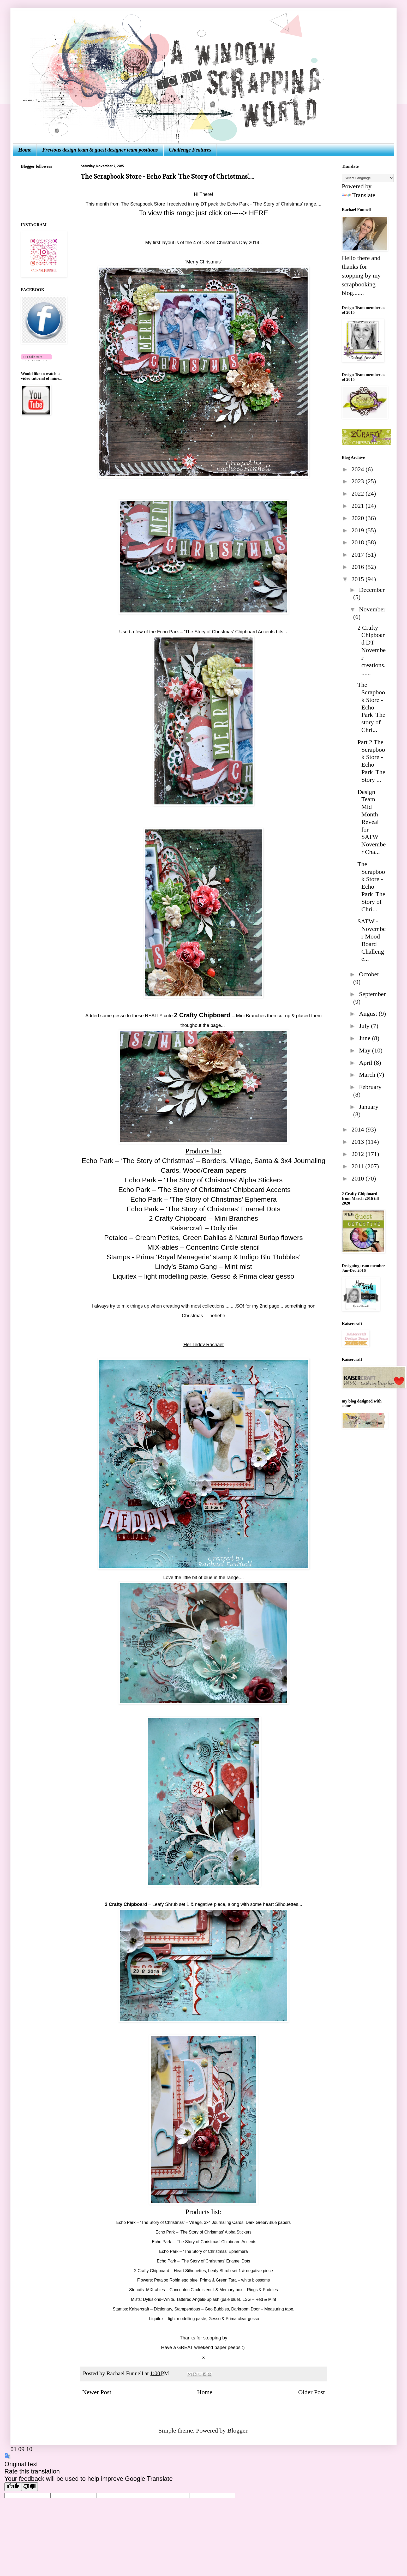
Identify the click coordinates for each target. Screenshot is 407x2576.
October (369, 974)
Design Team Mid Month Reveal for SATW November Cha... (371, 822)
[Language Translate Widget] (368, 178)
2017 (358, 554)
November (372, 609)
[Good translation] (12, 2486)
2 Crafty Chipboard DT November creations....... (371, 650)
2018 (358, 542)
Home (24, 150)
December (372, 589)
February (370, 1087)
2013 (358, 1141)
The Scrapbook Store (142, 204)
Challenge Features (190, 150)
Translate (358, 195)
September (372, 994)
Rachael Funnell (125, 2373)
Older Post (311, 2392)
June (365, 1038)
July (365, 1025)
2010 (358, 1178)
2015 (358, 579)
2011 (358, 1166)
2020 (358, 518)
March (368, 1074)
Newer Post (96, 2392)
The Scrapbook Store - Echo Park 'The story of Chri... (371, 707)
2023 (358, 481)
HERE (258, 213)
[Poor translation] (29, 2486)
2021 (358, 505)
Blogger (237, 2430)
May (365, 1050)
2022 (358, 493)
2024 (358, 469)
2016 (358, 566)
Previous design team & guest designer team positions (100, 150)
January (369, 1106)
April (366, 1062)
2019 (358, 530)
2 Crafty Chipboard (126, 1904)
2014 (358, 1129)
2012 (358, 1154)
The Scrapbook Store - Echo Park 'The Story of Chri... (371, 887)
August (369, 1013)
